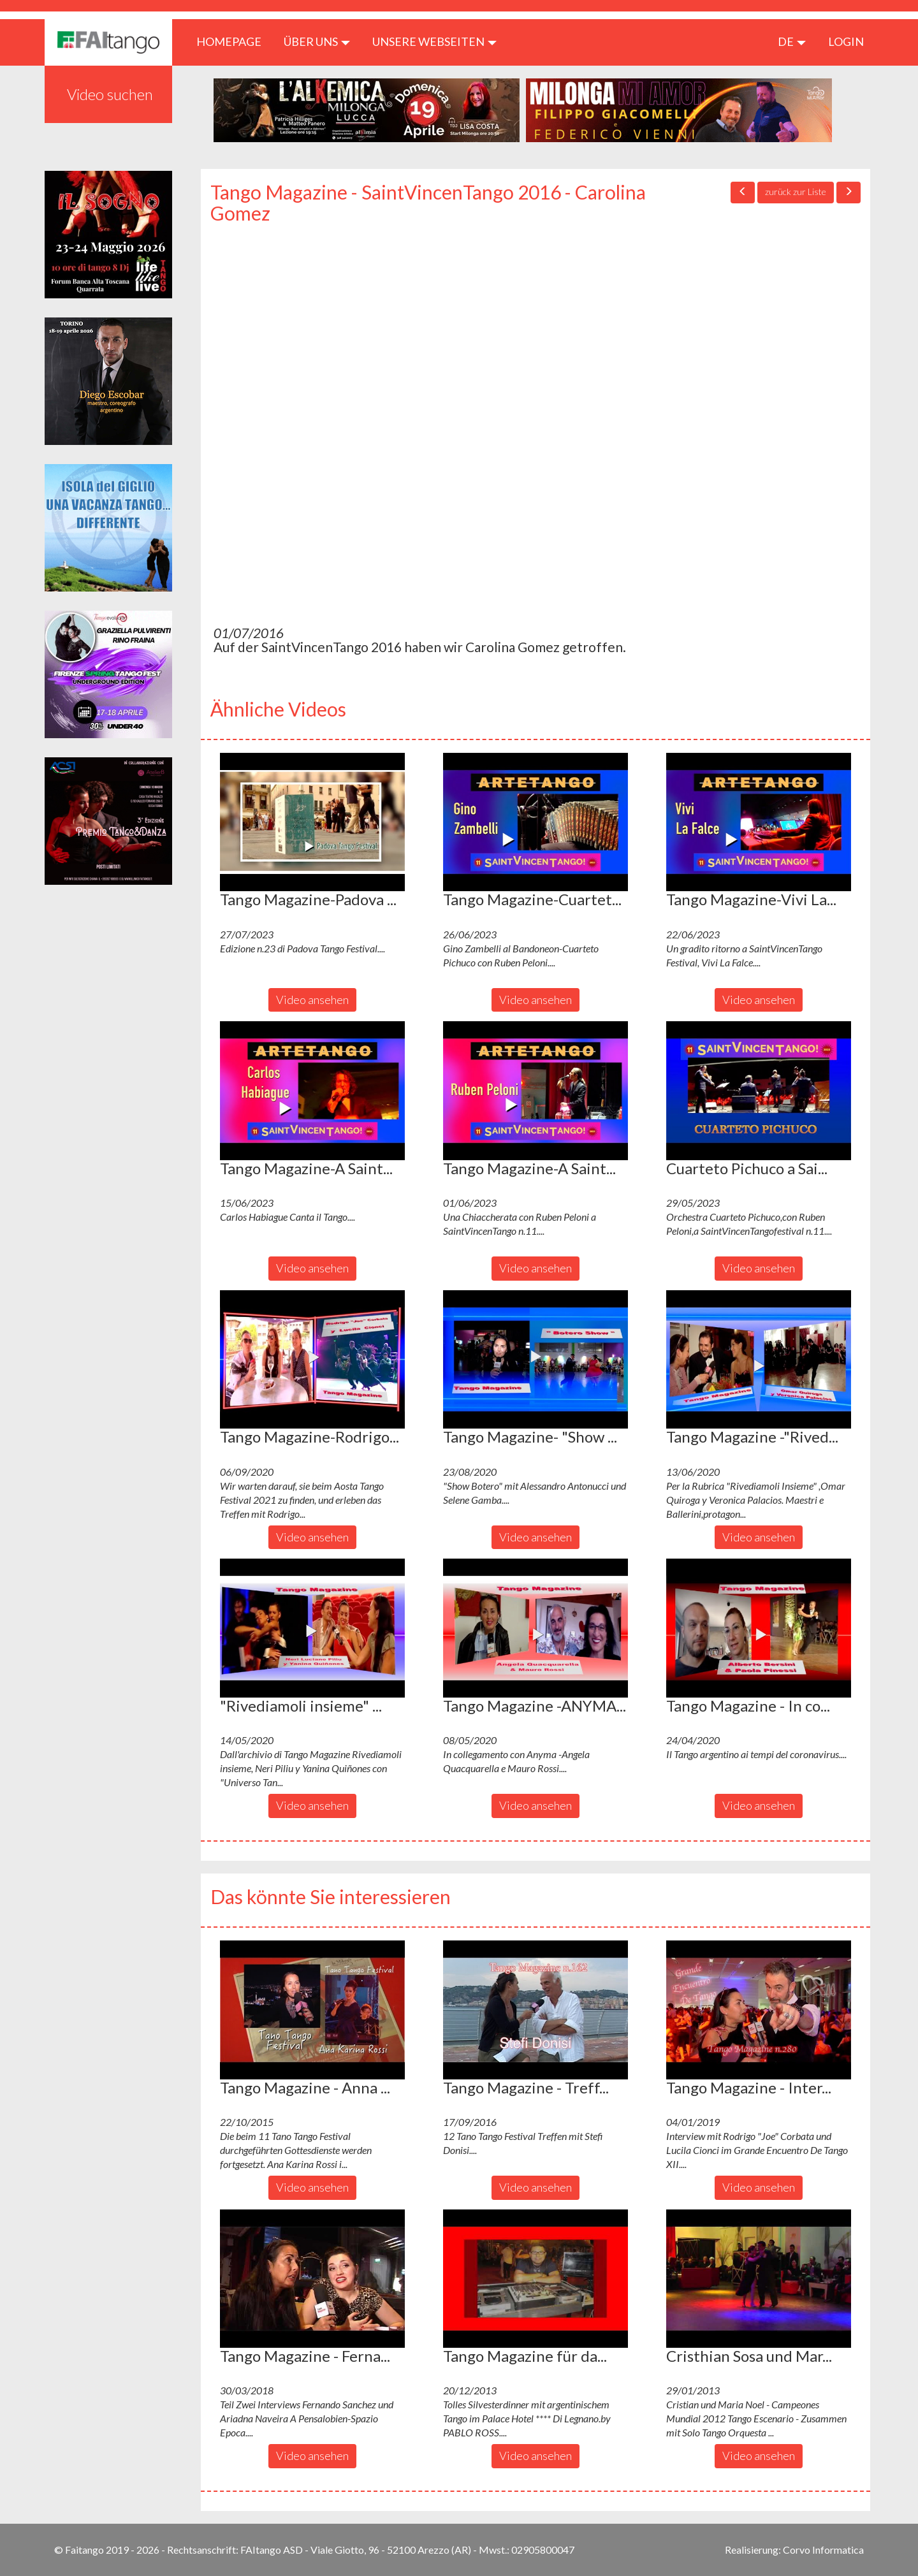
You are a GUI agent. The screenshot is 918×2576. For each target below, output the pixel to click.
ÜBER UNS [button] (317, 41)
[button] (312, 822)
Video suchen (110, 94)
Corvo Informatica (823, 2549)
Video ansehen (312, 1000)
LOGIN (846, 41)
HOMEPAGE (233, 41)
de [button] (792, 41)
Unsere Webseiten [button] (434, 41)
